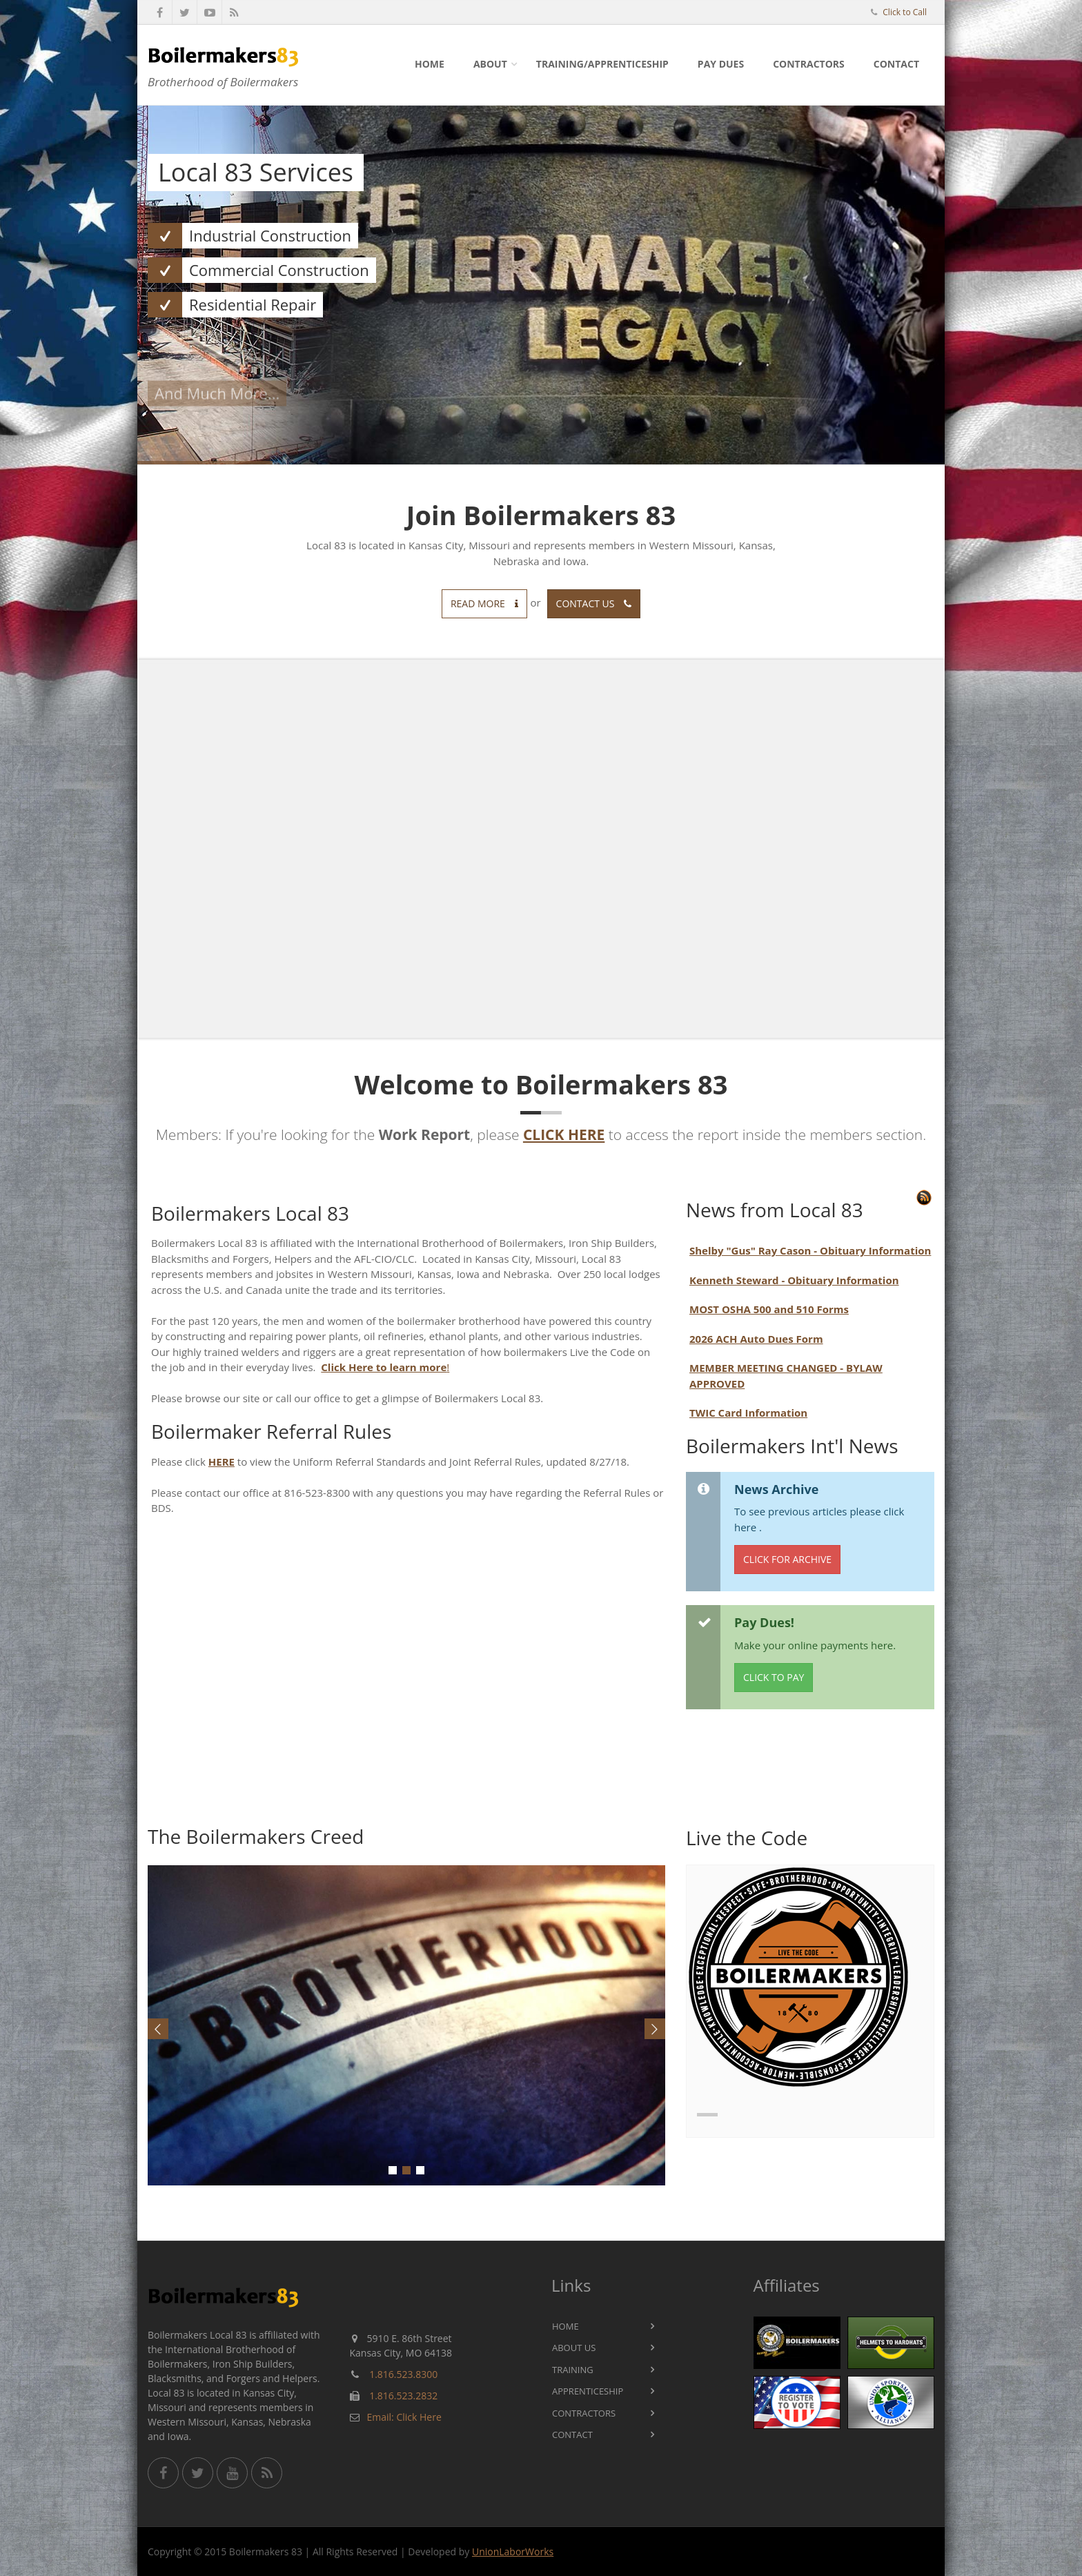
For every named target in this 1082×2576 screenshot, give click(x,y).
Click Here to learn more (383, 1367)
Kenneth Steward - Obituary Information (794, 1280)
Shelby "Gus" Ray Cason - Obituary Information (810, 1250)
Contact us (594, 603)
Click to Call (905, 12)
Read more (484, 603)
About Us (574, 2347)
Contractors (809, 63)
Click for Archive (787, 1559)
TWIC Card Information (748, 1412)
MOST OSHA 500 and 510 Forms (769, 1309)
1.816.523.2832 (403, 2395)
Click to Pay (773, 1677)
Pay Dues (721, 63)
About (490, 63)
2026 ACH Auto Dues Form (756, 1339)
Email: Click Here (404, 2416)
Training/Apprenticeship (602, 63)
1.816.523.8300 (403, 2374)
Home (429, 63)
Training (572, 2369)
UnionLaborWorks (512, 2551)
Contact (896, 63)
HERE (221, 1461)
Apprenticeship (587, 2391)
